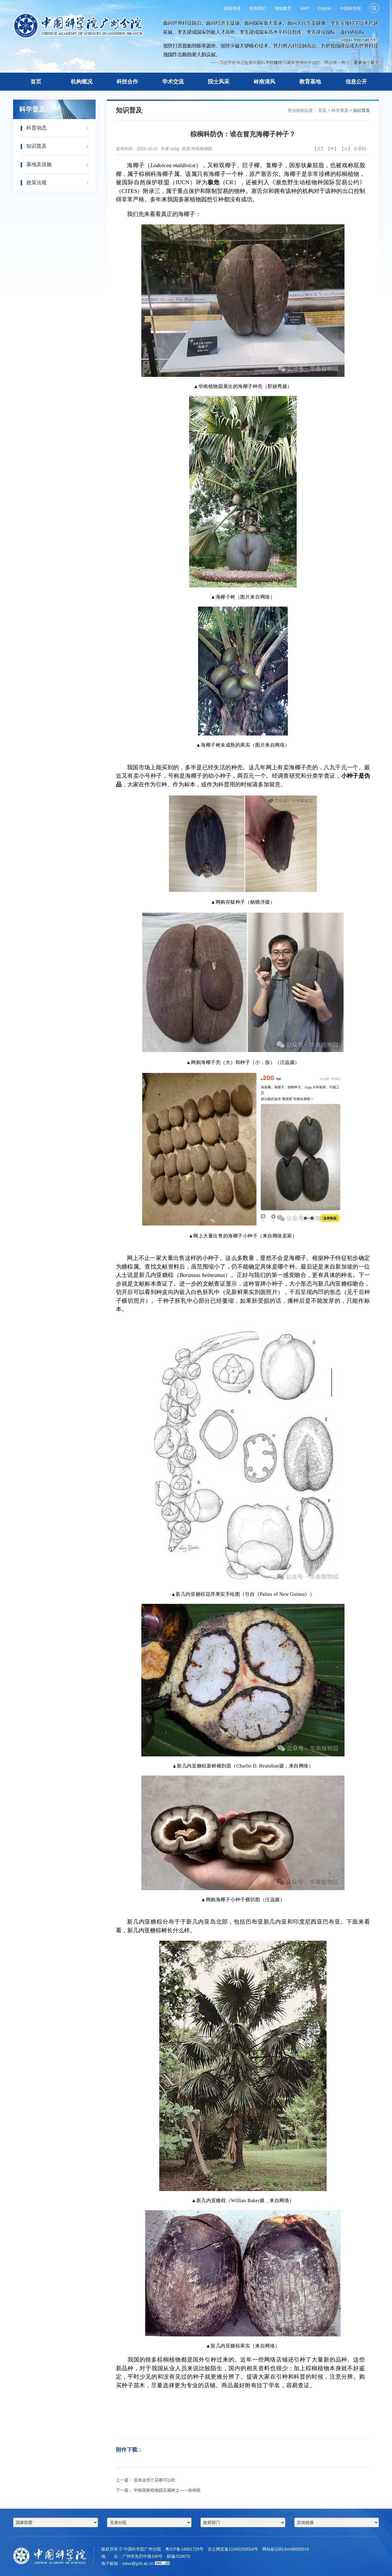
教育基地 (310, 82)
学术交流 (173, 82)
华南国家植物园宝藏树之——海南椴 (167, 2490)
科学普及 (340, 110)
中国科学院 (350, 8)
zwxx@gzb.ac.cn (138, 2563)
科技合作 (127, 82)
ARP (304, 8)
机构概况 (81, 82)
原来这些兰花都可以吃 (154, 2480)
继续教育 (283, 8)
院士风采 (218, 82)
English (324, 8)
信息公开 (356, 82)
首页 (35, 82)
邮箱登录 (232, 8)
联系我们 (257, 8)
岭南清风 (264, 82)
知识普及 (361, 110)
